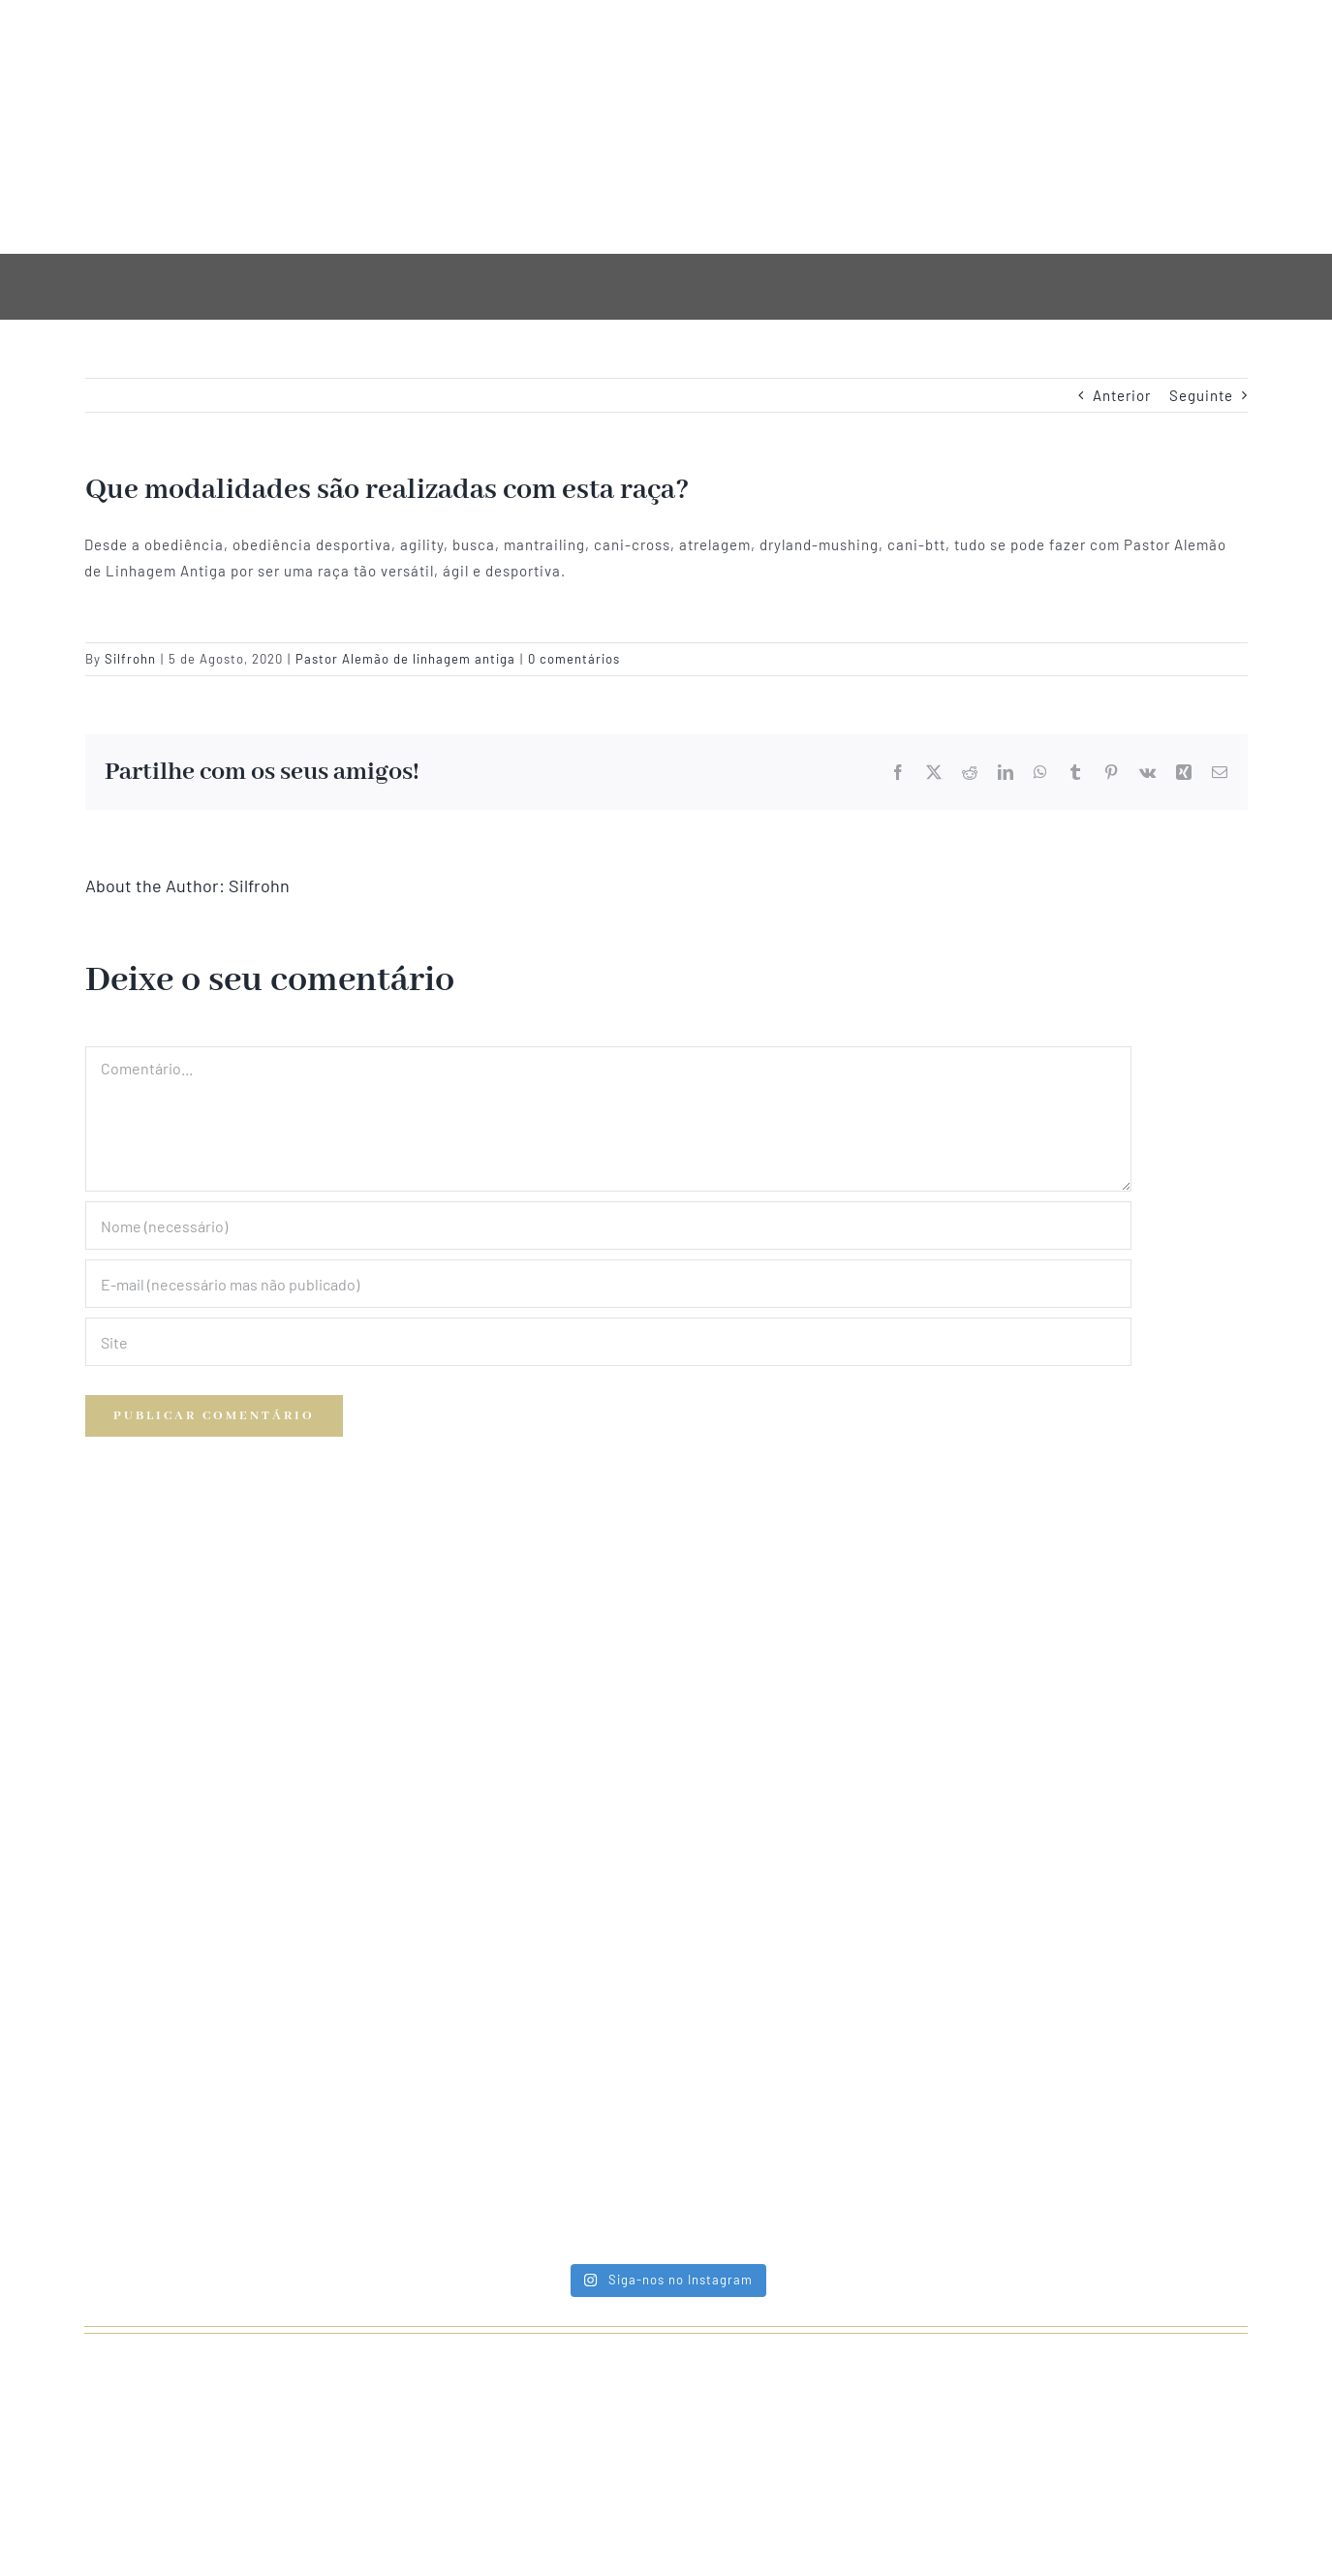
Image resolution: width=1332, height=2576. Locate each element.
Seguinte (1201, 395)
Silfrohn (130, 659)
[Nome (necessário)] (608, 1225)
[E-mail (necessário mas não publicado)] (608, 1283)
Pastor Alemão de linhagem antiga (405, 659)
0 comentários (574, 659)
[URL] (608, 1342)
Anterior (1122, 395)
